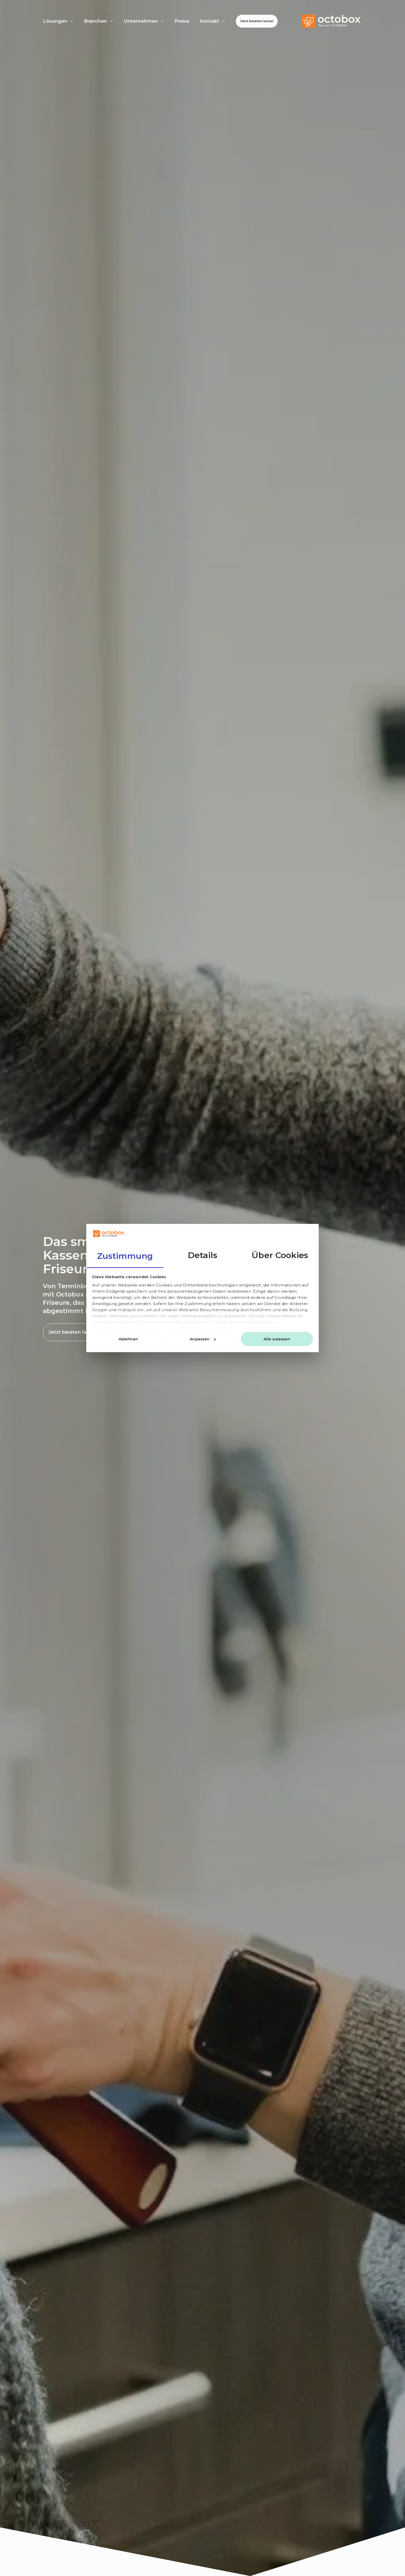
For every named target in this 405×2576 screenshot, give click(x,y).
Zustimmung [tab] (125, 1256)
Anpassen (203, 1339)
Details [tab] (202, 1255)
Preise (182, 21)
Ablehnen (128, 1339)
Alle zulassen (276, 1339)
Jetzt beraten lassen (257, 21)
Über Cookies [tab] (280, 1255)
